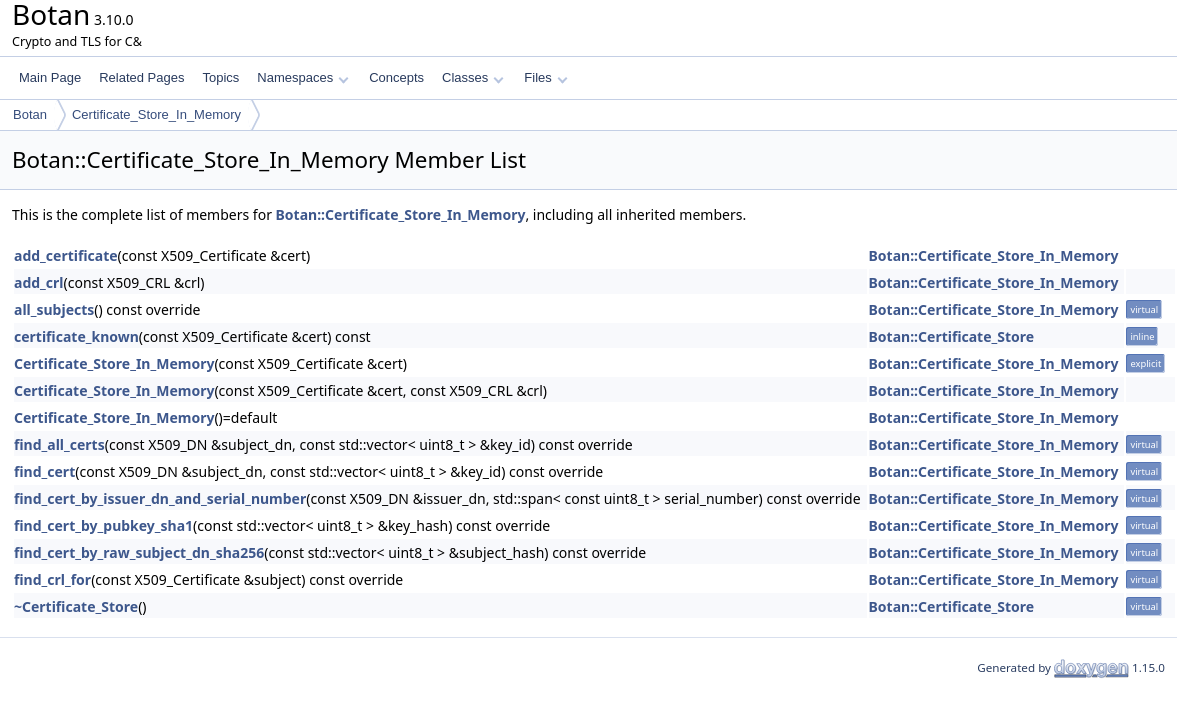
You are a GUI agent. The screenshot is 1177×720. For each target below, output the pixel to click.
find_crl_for (52, 579)
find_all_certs (59, 444)
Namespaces (302, 77)
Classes (473, 77)
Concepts (396, 77)
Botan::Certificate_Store (952, 336)
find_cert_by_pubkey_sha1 (103, 525)
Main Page (50, 77)
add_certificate (66, 255)
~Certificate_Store (76, 606)
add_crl (39, 282)
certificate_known (76, 336)
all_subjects (54, 309)
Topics (220, 77)
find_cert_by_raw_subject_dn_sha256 (139, 552)
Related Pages (141, 77)
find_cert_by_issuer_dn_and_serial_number (160, 498)
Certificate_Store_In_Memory (156, 114)
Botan (30, 114)
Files (545, 77)
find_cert (44, 471)
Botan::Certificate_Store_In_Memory (401, 214)
